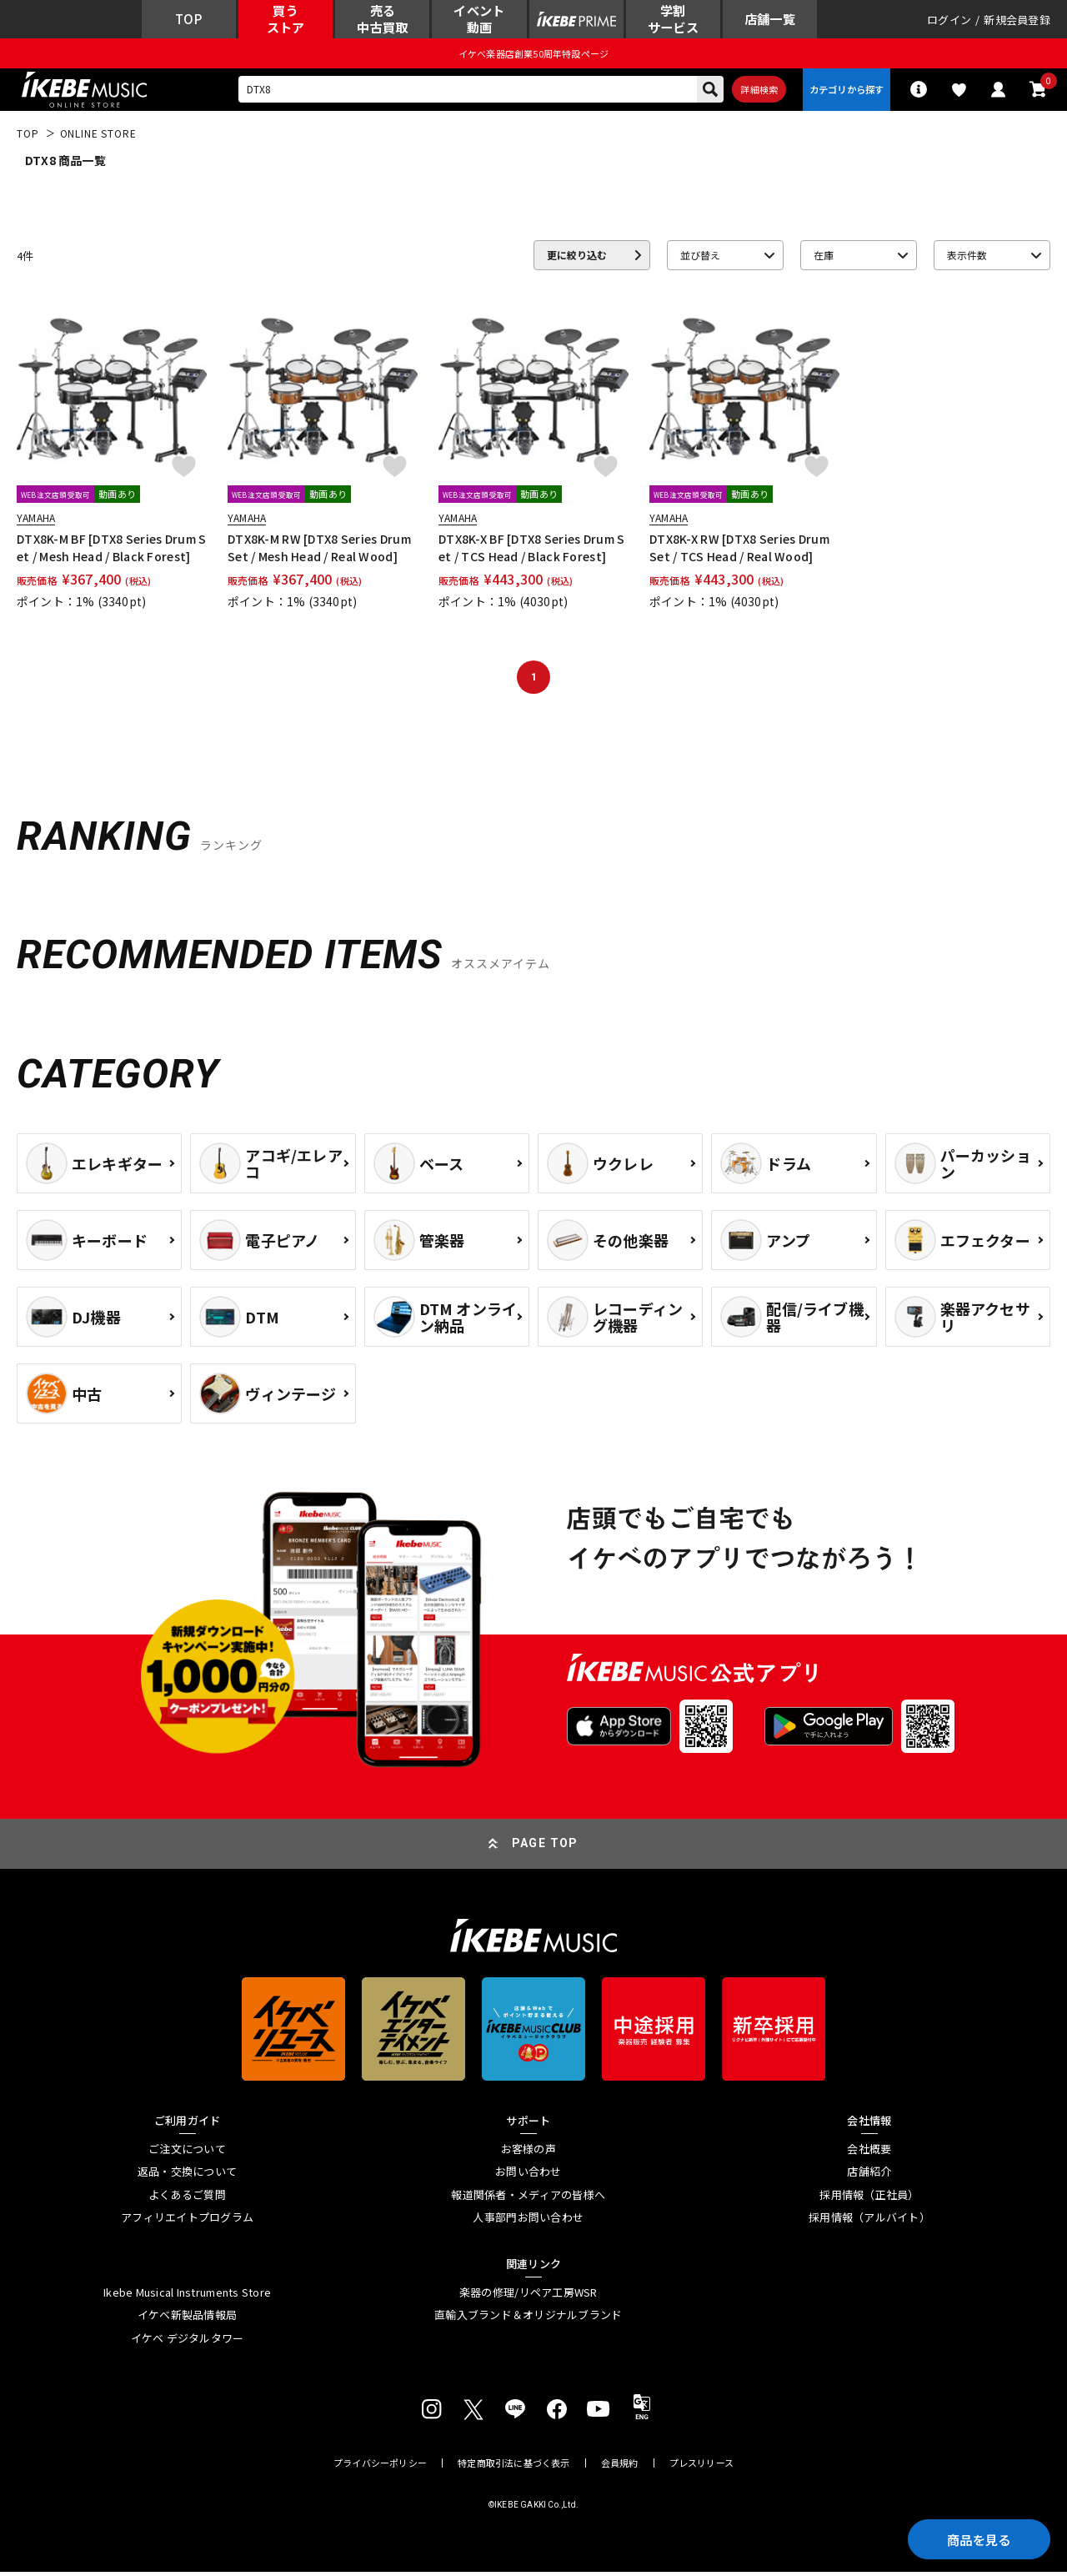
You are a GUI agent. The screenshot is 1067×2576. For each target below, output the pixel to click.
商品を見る (975, 2538)
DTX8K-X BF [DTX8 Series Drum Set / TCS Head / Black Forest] (531, 551)
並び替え (700, 259)
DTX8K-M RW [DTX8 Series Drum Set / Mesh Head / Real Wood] (319, 551)
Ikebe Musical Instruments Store (187, 2295)
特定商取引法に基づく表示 (514, 2467)
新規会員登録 (1017, 20)
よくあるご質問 (187, 2199)
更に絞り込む (577, 259)
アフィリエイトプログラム (187, 2221)
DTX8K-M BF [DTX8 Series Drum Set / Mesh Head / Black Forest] (111, 551)
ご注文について (187, 2152)
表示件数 (967, 259)
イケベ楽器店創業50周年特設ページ (533, 55)
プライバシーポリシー (380, 2467)
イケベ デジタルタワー (187, 2342)
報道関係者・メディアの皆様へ (528, 2199)
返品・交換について (187, 2175)
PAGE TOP (545, 1847)
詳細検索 (755, 92)
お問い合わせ (528, 2175)
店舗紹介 (869, 2175)
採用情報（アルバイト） (869, 2221)
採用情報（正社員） (869, 2199)
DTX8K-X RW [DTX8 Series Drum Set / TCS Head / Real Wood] (739, 551)
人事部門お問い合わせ (528, 2221)
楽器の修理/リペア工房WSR (528, 2295)
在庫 (824, 259)
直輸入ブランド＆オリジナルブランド (528, 2319)
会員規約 (620, 2467)
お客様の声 (528, 2152)
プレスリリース (701, 2467)
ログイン (949, 20)
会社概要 (869, 2152)
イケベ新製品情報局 (187, 2319)
